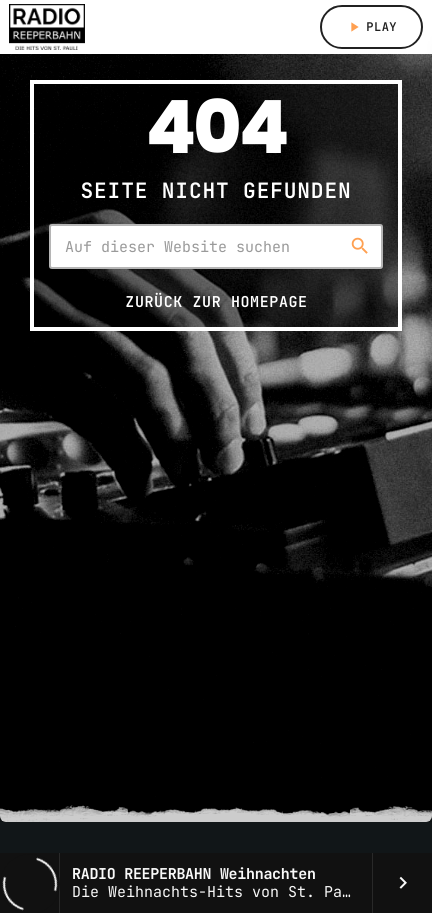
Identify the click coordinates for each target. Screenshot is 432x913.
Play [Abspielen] (371, 27)
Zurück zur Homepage (216, 302)
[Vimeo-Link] (47, 27)
